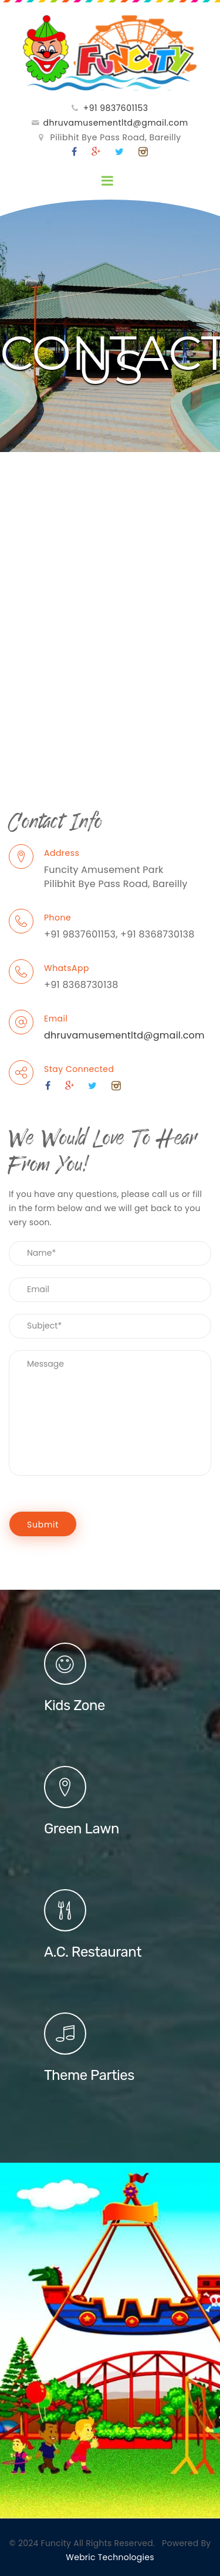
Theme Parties (89, 2075)
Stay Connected (79, 1069)
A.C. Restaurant (92, 1952)
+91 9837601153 (115, 108)
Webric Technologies (110, 2557)
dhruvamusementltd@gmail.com (115, 123)
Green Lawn (81, 1828)
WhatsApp (66, 968)
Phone (57, 917)
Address (61, 853)
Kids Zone (74, 1705)
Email (55, 1018)
